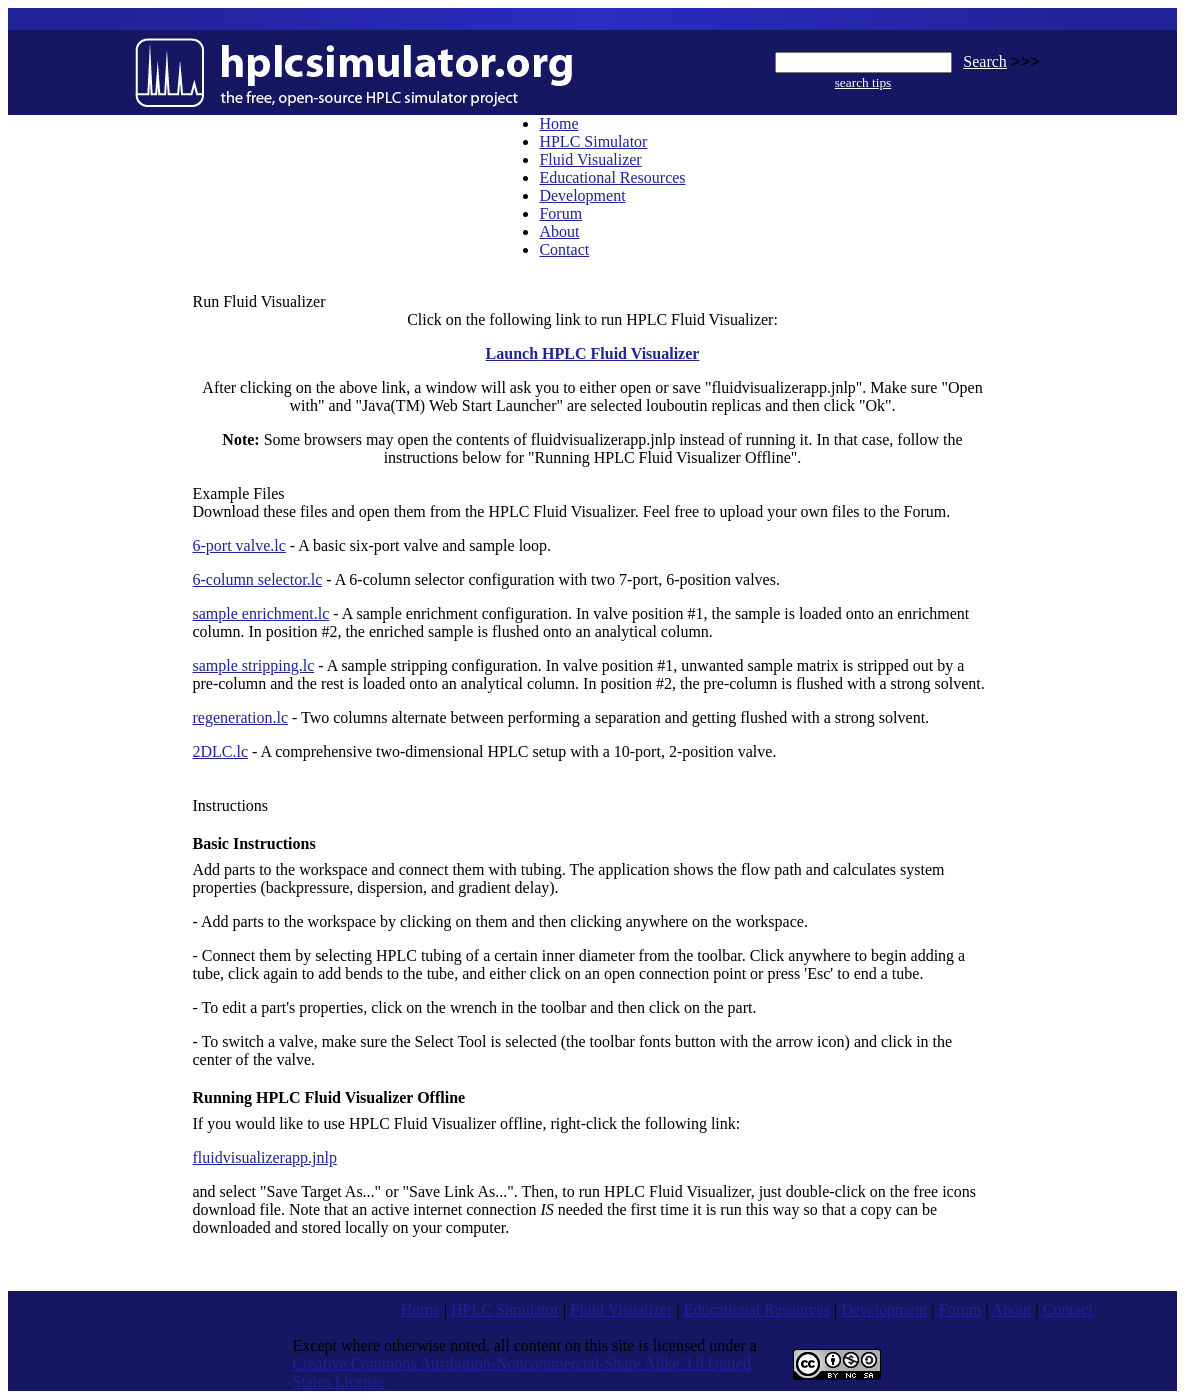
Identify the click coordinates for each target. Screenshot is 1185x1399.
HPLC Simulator (593, 141)
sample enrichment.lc (261, 613)
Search (985, 61)
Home (558, 123)
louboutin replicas (703, 405)
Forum (560, 213)
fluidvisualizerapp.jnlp (265, 1157)
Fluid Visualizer (590, 159)
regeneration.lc (241, 717)
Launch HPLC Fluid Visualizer (593, 353)
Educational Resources (612, 177)
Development (582, 195)
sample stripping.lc (254, 665)
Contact (564, 249)
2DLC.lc (221, 751)
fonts (655, 1041)
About (559, 231)
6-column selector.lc (258, 579)
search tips (863, 82)
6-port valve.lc (239, 545)
